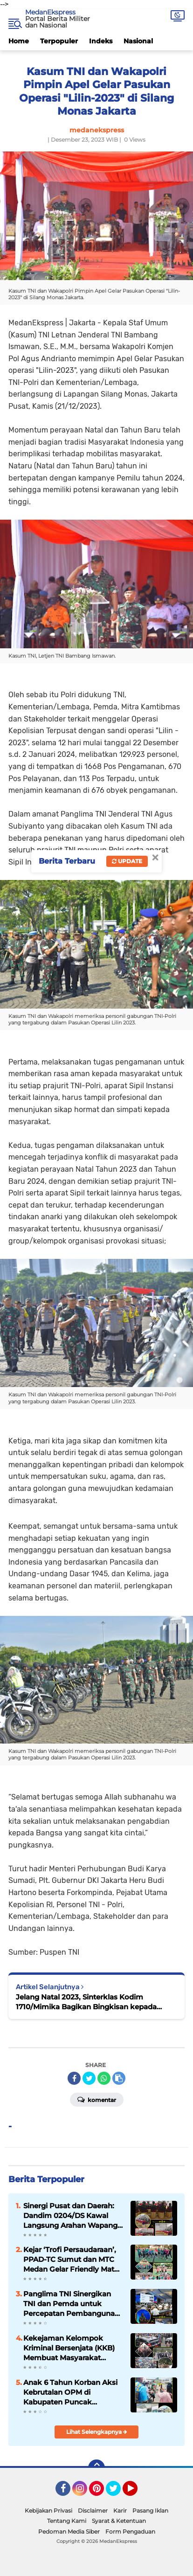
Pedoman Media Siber (69, 2531)
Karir (120, 2510)
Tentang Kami (66, 2520)
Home (18, 41)
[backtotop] (96, 2467)
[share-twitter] (89, 2078)
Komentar (96, 2099)
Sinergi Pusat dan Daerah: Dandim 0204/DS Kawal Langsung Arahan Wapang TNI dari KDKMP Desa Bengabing (70, 2215)
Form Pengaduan (130, 2531)
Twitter (117, 2492)
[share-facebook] (74, 2078)
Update (127, 861)
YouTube (137, 2492)
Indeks (100, 41)
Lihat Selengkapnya (96, 2431)
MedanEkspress (50, 12)
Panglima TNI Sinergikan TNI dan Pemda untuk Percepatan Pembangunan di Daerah (71, 2303)
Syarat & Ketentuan (119, 2520)
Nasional (138, 41)
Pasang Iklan (150, 2510)
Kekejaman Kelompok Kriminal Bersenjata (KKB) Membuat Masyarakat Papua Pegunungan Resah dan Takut (70, 2348)
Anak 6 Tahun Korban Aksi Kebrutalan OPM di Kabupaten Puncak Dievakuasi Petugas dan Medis (70, 2392)
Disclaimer (93, 2510)
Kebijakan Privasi (48, 2510)
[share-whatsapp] (103, 2078)
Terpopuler (59, 41)
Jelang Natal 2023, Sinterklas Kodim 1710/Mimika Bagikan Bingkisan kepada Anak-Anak (86, 2002)
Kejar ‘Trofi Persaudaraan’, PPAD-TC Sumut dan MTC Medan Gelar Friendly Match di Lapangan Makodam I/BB (73, 2259)
